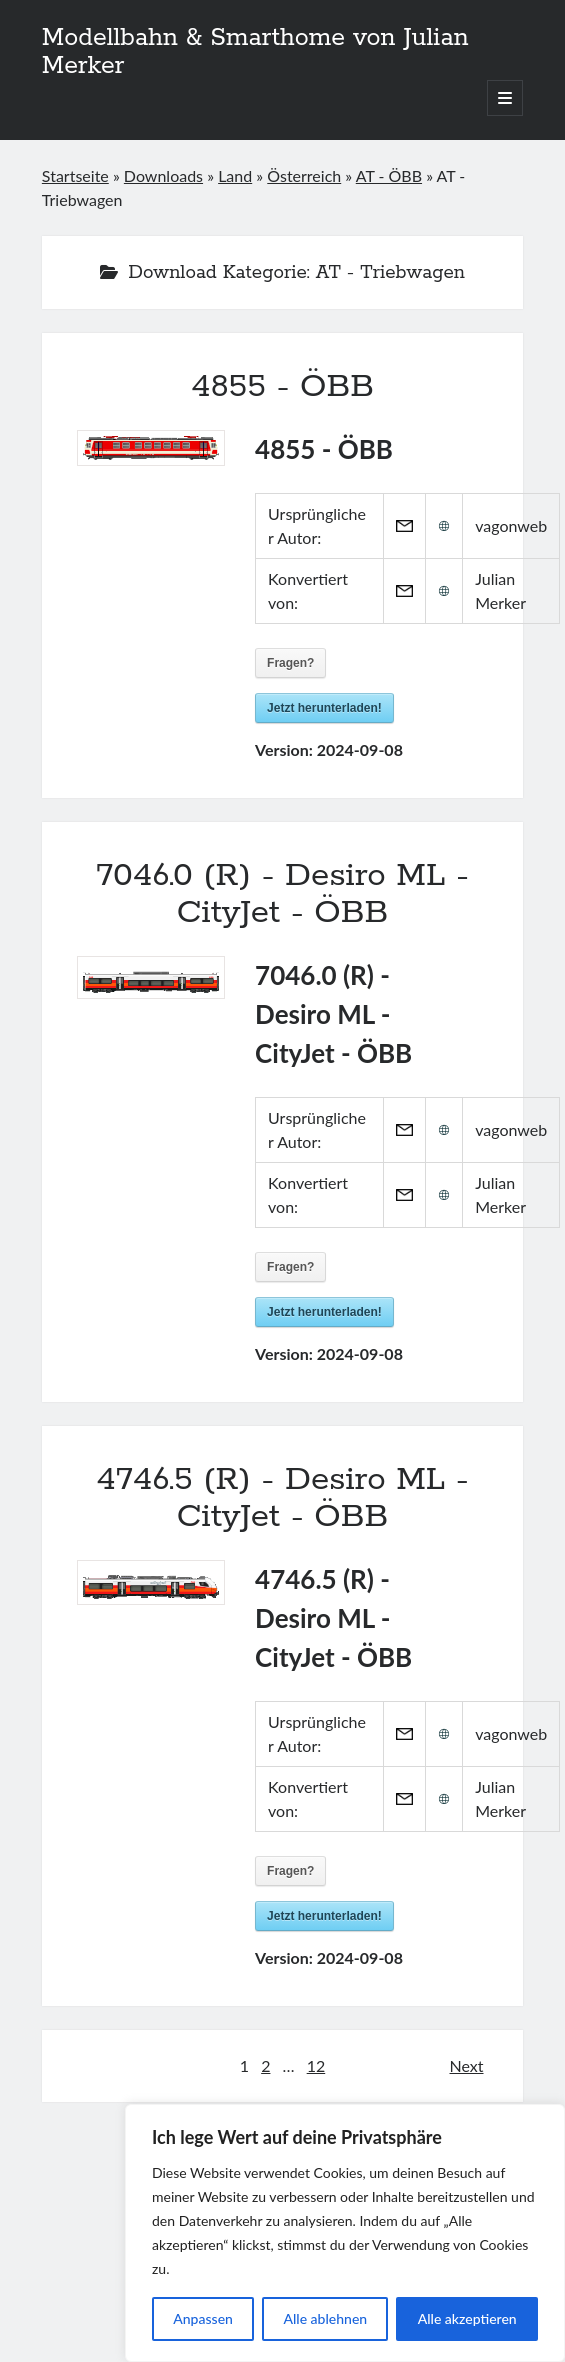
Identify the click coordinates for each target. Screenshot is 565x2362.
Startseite (75, 175)
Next (467, 2065)
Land (235, 175)
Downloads (163, 175)
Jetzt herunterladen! (324, 708)
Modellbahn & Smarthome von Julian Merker (255, 52)
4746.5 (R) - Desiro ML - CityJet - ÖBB (282, 1498)
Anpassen (203, 2318)
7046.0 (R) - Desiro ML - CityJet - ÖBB (282, 894)
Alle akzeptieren (467, 2318)
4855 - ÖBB (282, 387)
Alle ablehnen (325, 2318)
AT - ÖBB (389, 175)
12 (316, 2065)
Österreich (304, 175)
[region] (345, 2233)
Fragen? (290, 663)
